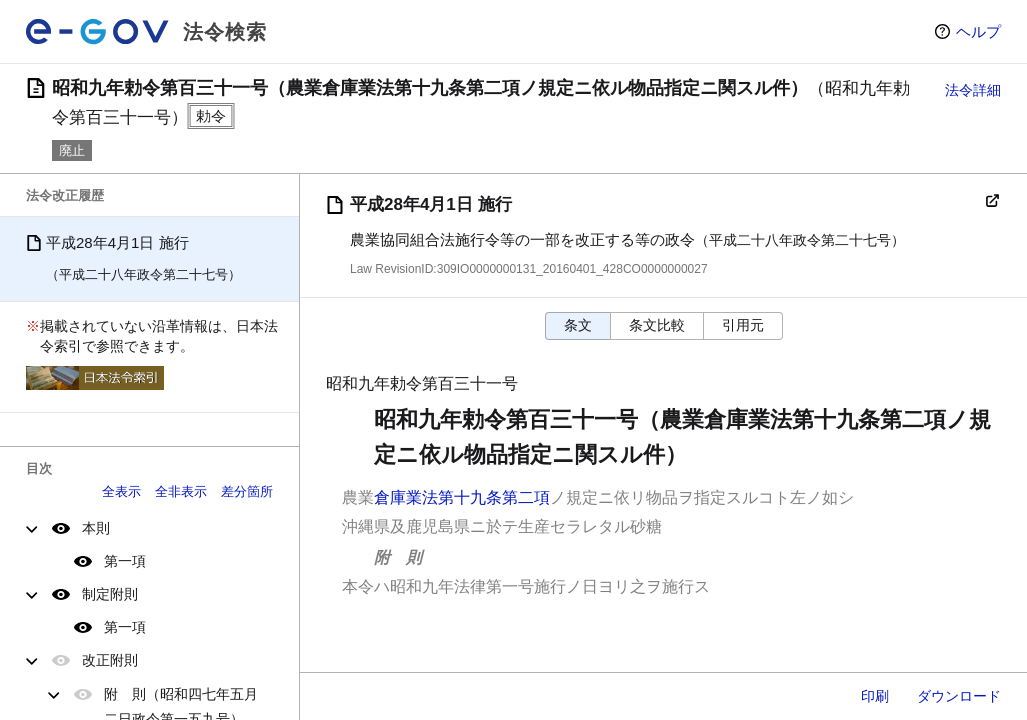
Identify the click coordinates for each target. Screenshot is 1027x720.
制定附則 (110, 594)
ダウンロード (959, 696)
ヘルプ (978, 31)
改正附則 (110, 660)
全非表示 (181, 491)
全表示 (121, 491)
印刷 (875, 696)
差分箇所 (247, 491)
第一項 (125, 561)
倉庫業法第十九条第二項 (462, 497)
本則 (96, 528)
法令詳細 (973, 90)
